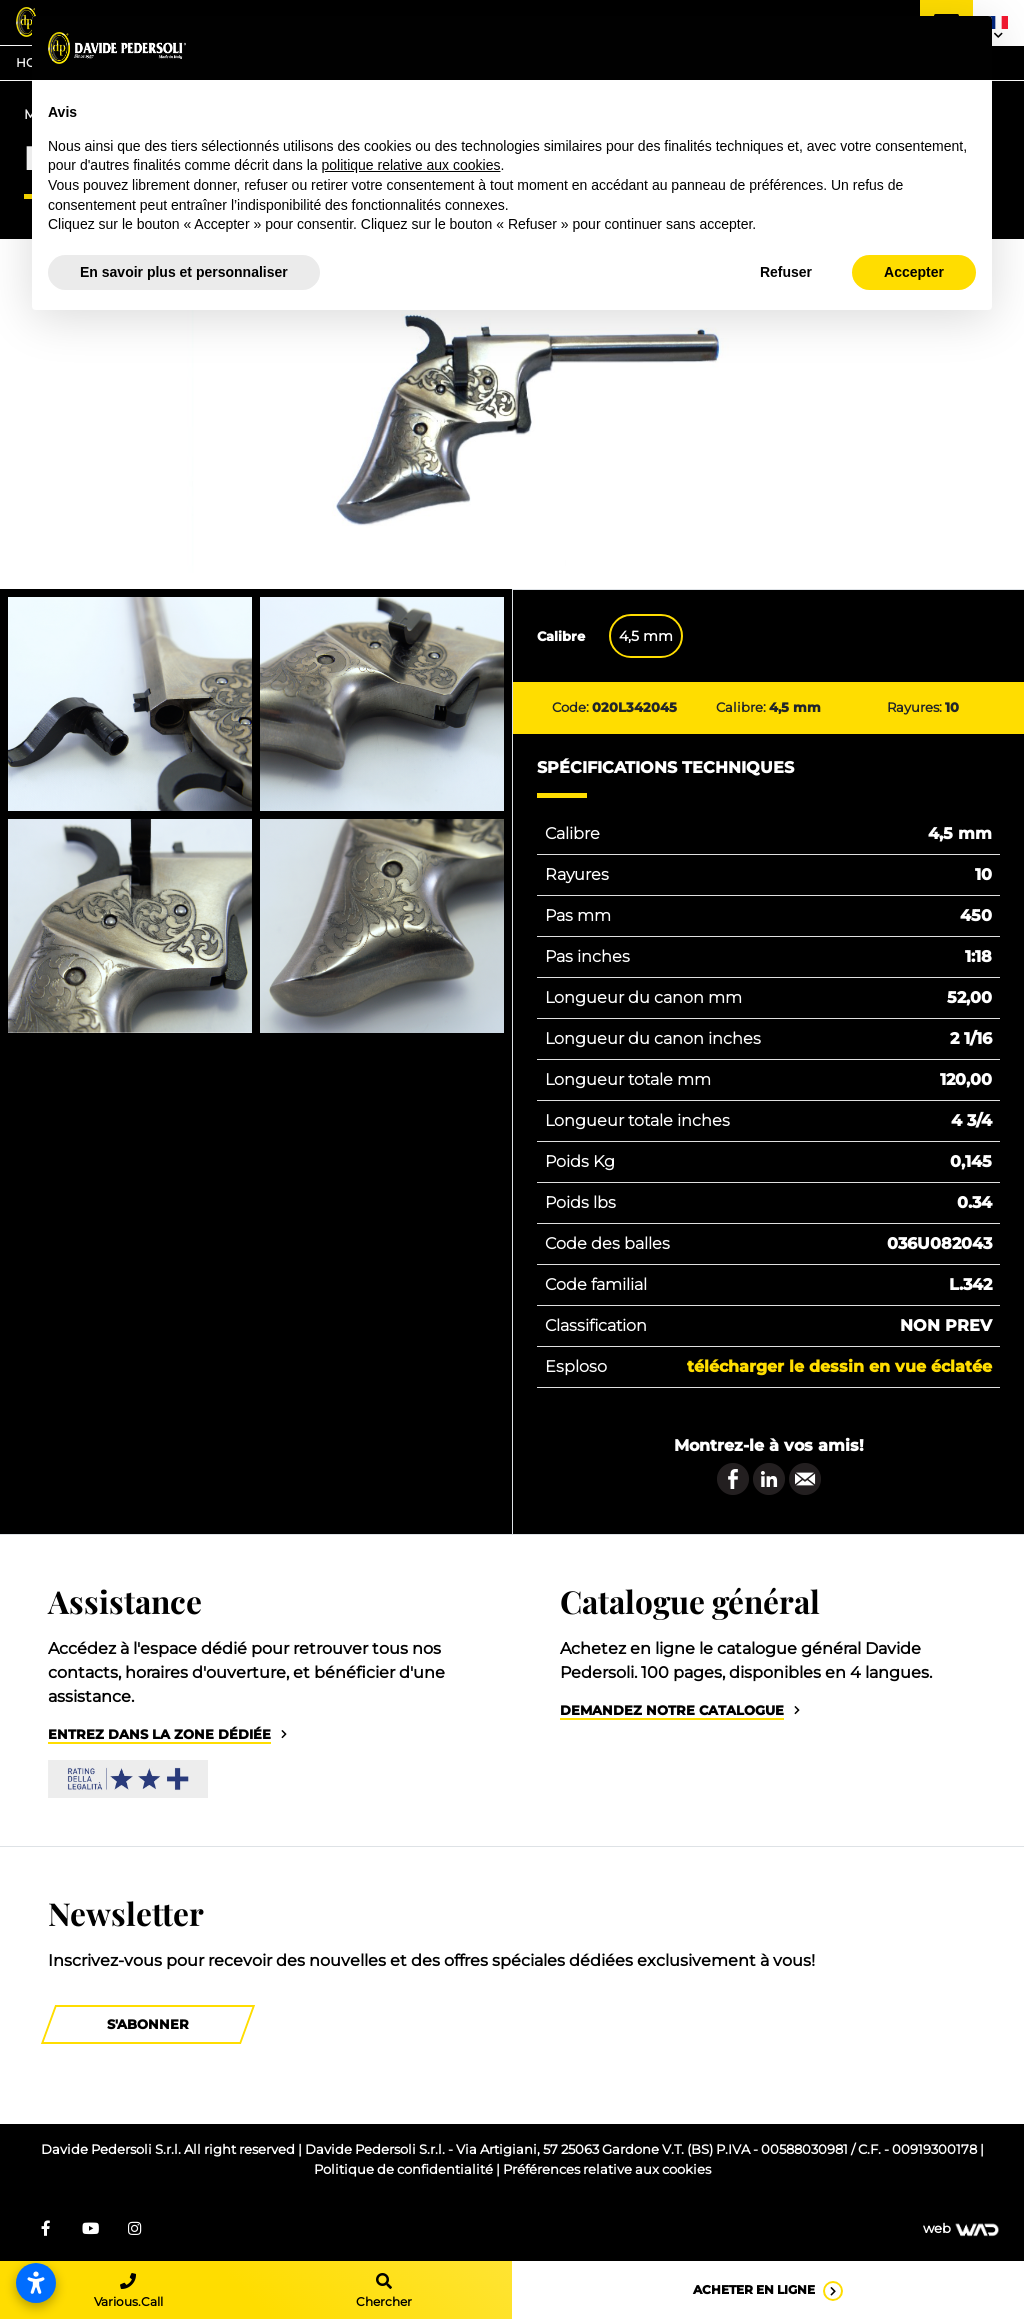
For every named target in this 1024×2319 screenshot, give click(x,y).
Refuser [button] (786, 272)
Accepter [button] (914, 272)
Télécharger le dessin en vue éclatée (839, 1366)
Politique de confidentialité (405, 2169)
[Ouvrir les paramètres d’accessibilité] (36, 2283)
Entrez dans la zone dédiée (159, 1734)
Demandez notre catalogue (672, 1710)
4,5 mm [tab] (646, 636)
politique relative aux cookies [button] (410, 165)
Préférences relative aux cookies (607, 2169)
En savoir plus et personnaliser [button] (184, 272)
